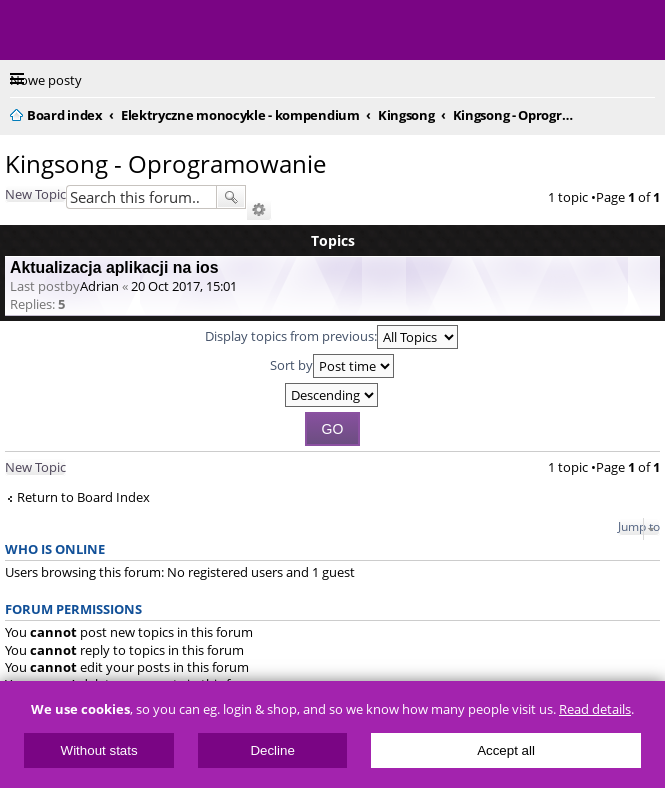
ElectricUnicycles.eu (145, 32)
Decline (272, 750)
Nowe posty (46, 80)
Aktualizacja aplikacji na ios (114, 267)
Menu (30, 30)
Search (231, 197)
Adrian (99, 286)
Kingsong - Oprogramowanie (165, 163)
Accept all (506, 750)
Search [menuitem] (647, 112)
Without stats (99, 750)
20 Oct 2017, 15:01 (184, 286)
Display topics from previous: (331, 337)
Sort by (332, 366)
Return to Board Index (83, 497)
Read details (595, 709)
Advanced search (259, 210)
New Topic (35, 194)
